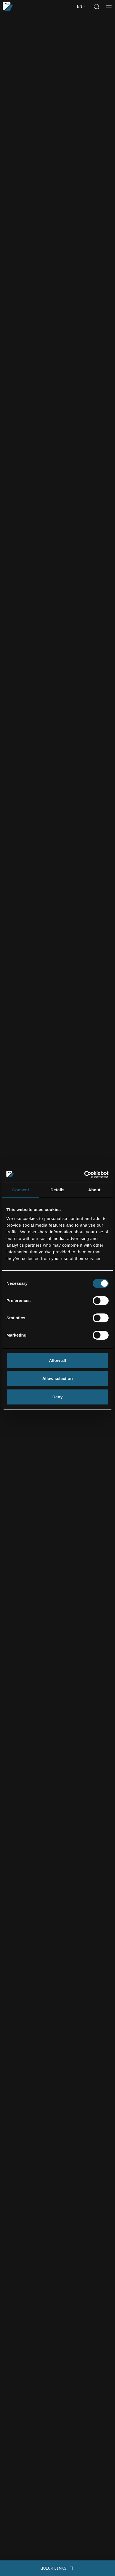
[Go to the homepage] (8, 6)
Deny (57, 1396)
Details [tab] (57, 1189)
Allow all (57, 1360)
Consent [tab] (20, 1189)
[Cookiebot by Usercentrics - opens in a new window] (84, 1174)
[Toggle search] (96, 6)
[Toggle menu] (109, 6)
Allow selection (57, 1378)
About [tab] (94, 1189)
